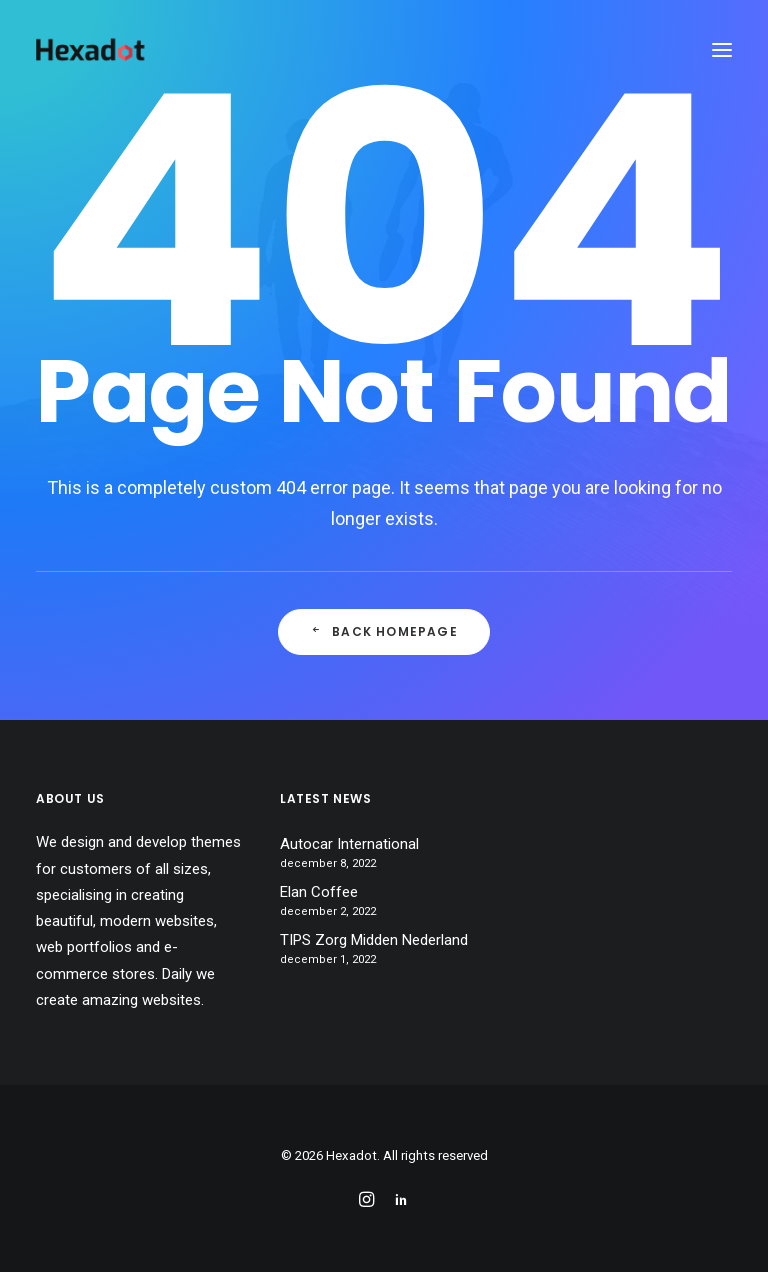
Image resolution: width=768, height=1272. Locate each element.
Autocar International (349, 844)
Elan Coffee (319, 892)
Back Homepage (384, 631)
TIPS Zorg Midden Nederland (374, 940)
